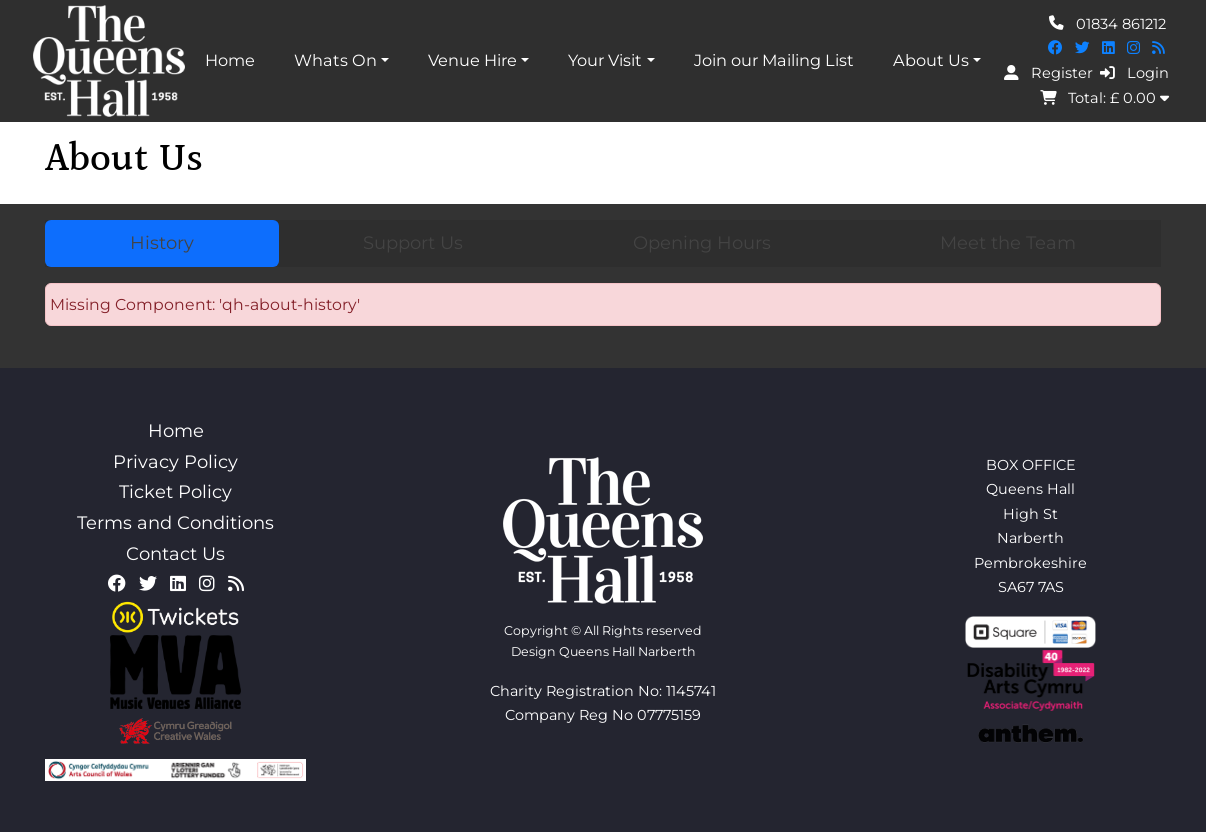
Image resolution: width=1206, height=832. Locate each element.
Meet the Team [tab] (1008, 243)
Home (230, 60)
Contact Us (175, 554)
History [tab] (162, 243)
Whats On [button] (335, 60)
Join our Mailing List (774, 60)
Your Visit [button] (605, 60)
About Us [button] (931, 60)
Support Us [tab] (413, 243)
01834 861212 (1107, 23)
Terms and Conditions (175, 523)
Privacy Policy (175, 462)
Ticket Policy (175, 492)
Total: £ (1104, 98)
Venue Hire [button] (472, 60)
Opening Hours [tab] (702, 243)
